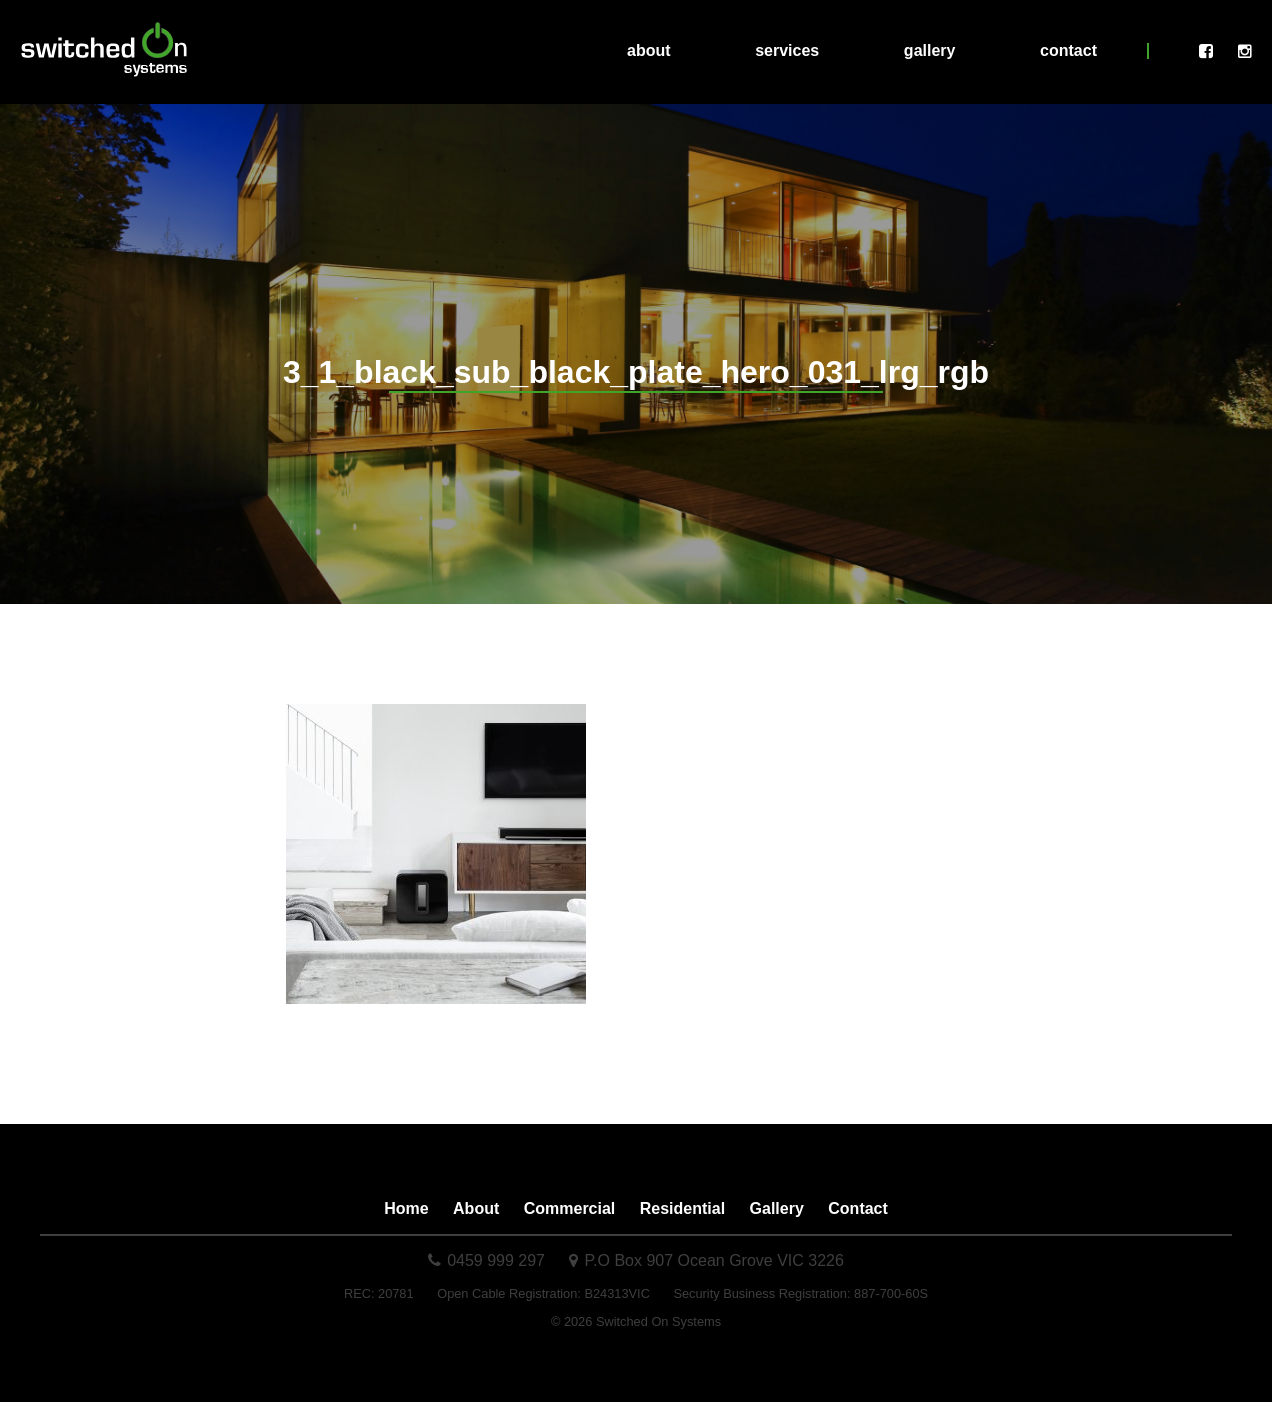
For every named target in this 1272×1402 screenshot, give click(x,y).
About (649, 50)
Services (787, 50)
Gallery (930, 50)
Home (406, 1208)
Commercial (570, 1208)
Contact (1068, 50)
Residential (682, 1208)
